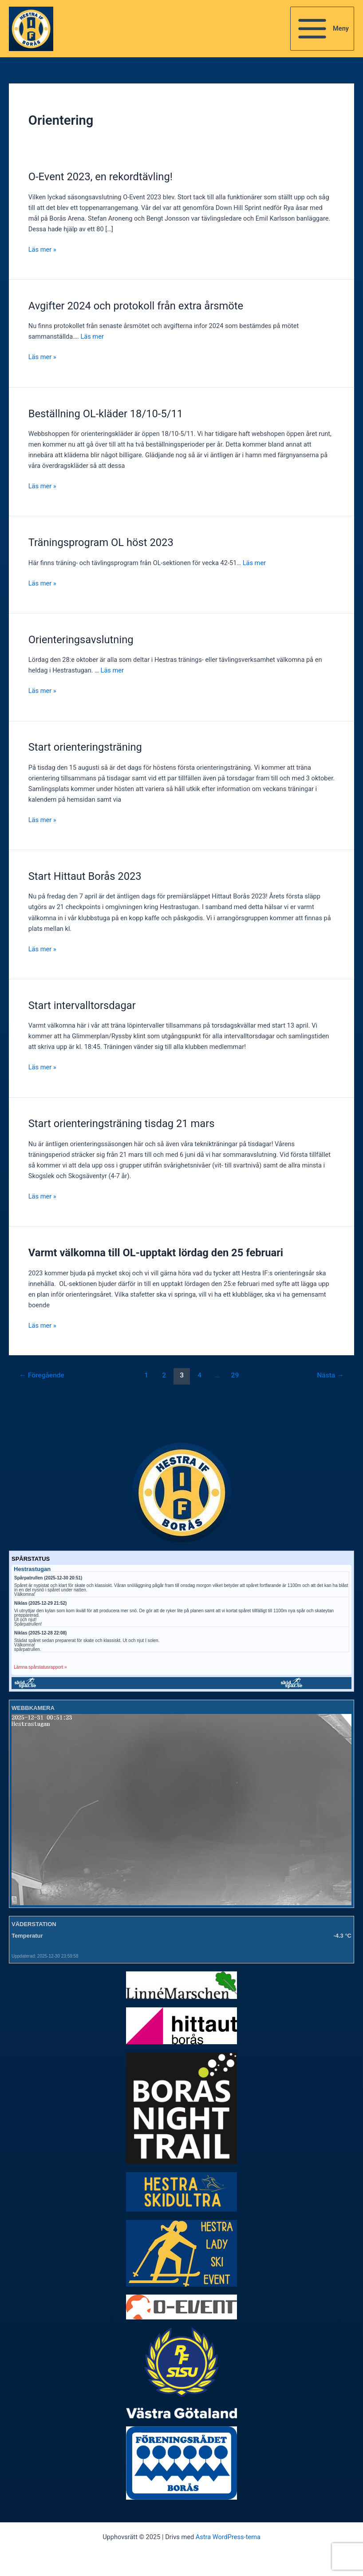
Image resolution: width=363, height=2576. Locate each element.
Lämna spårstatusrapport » (40, 1667)
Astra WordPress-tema (228, 2537)
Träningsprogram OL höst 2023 (101, 542)
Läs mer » (42, 249)
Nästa (330, 1375)
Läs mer (91, 336)
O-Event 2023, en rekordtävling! (104, 176)
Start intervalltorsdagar (82, 1005)
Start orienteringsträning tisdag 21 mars (121, 1123)
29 (235, 1375)
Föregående (41, 1375)
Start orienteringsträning (85, 747)
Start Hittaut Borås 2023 (85, 876)
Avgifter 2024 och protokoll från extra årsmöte (135, 306)
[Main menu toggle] (322, 29)
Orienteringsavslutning (81, 639)
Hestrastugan (32, 1569)
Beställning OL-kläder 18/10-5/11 (105, 414)
